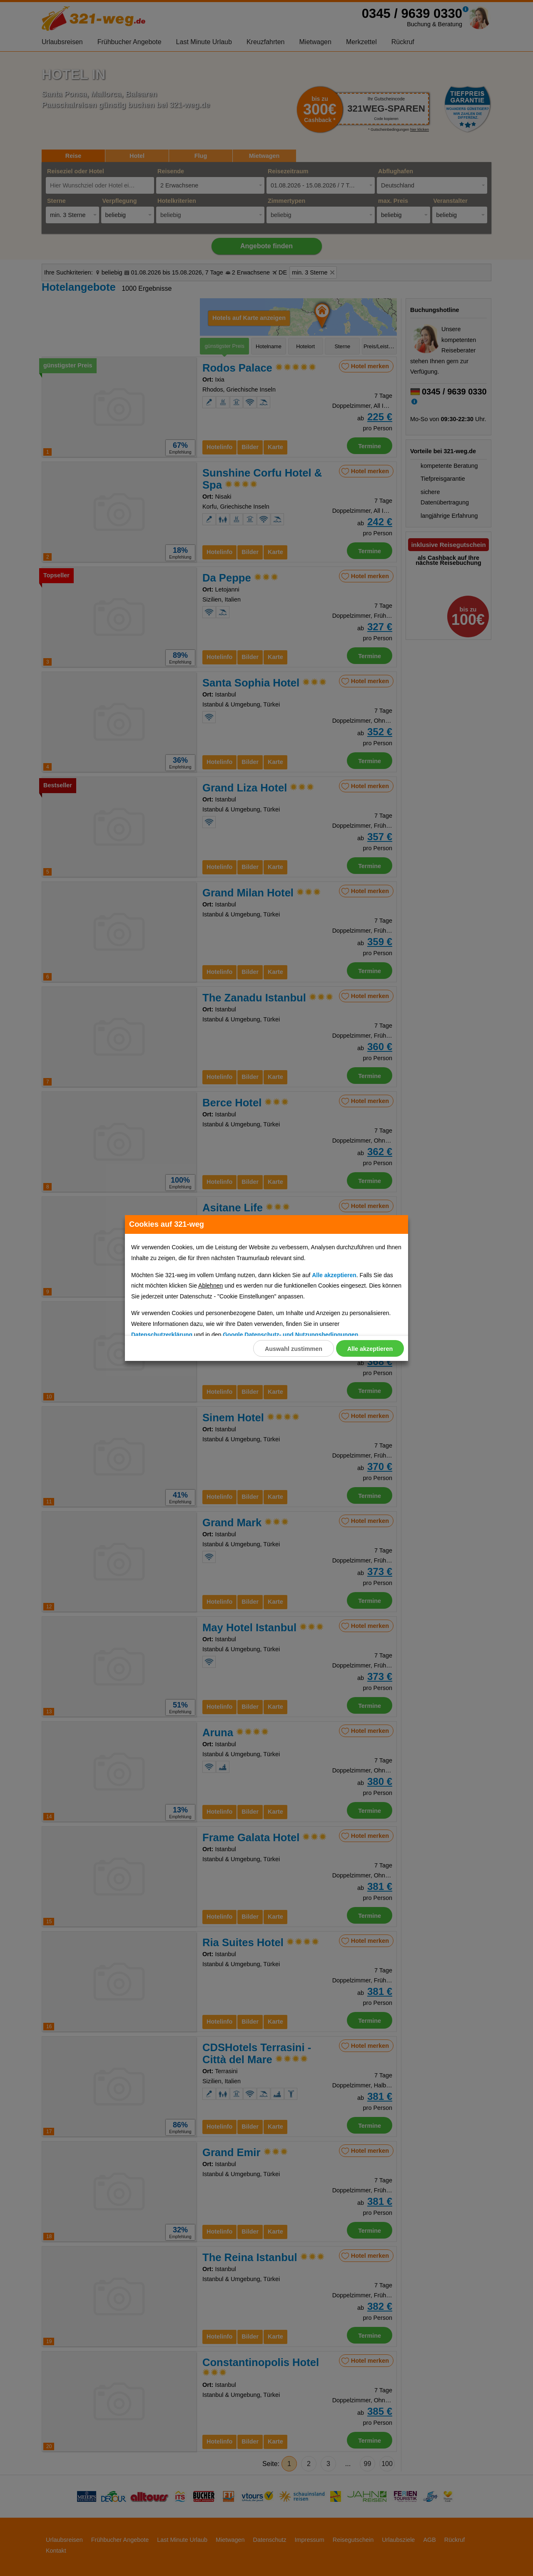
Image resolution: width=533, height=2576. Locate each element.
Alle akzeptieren (370, 1348)
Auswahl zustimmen (293, 1348)
